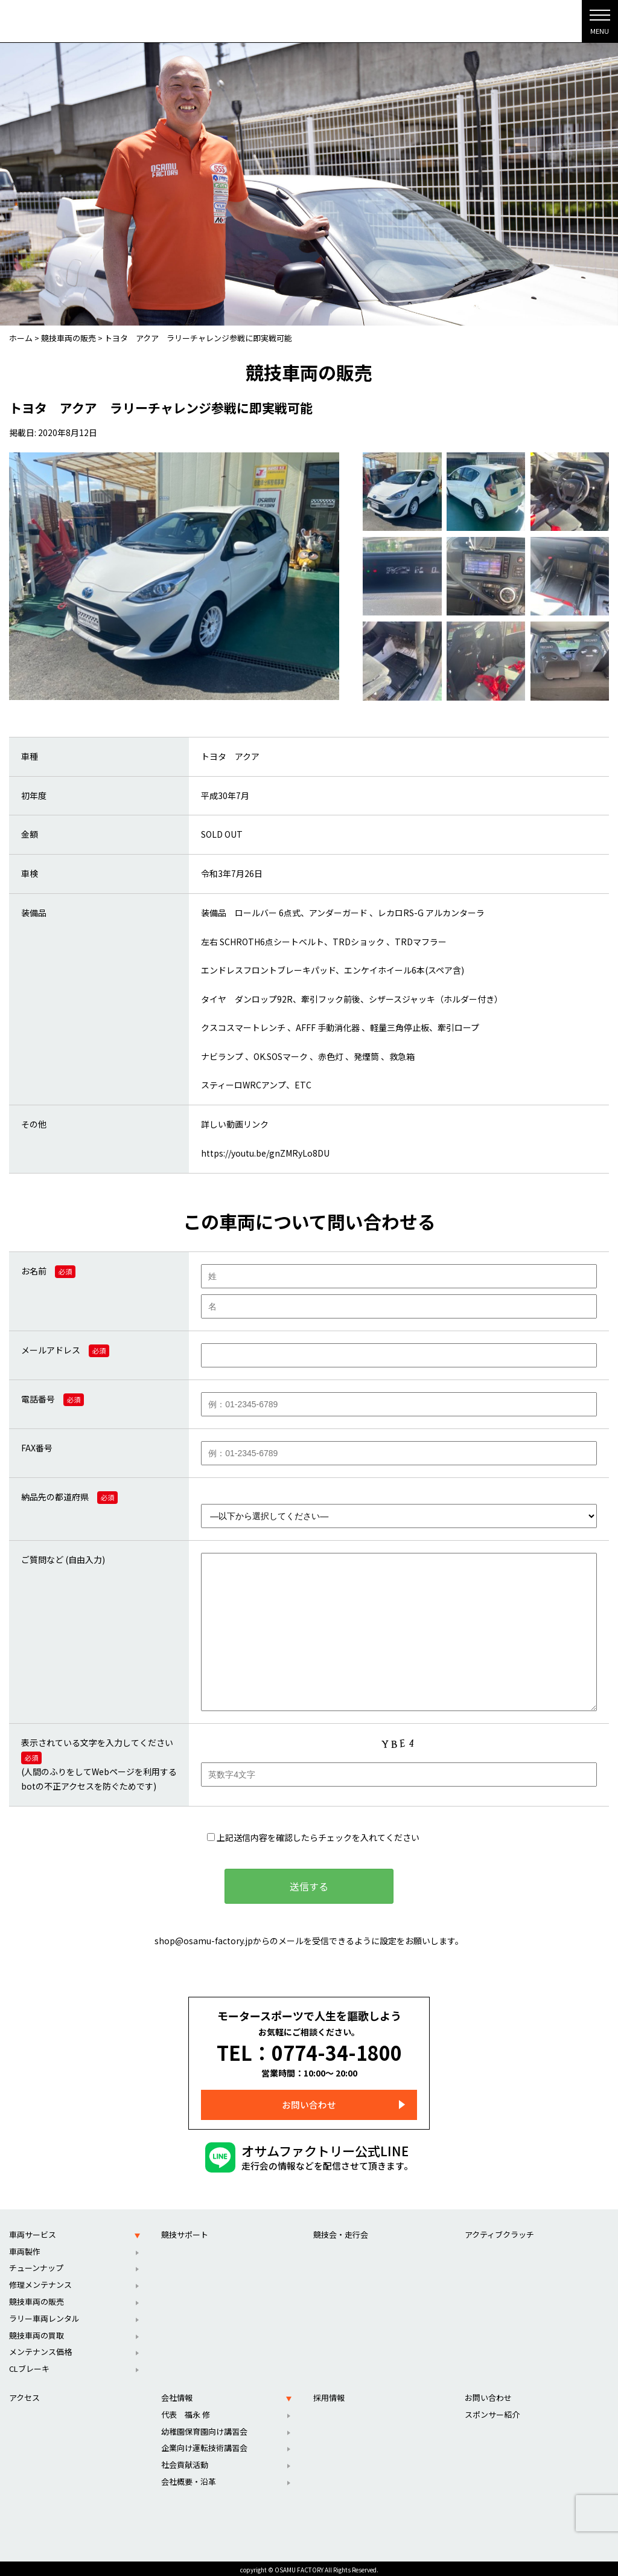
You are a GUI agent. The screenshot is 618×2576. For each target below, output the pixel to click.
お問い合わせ (309, 2101)
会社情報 (177, 2394)
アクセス (24, 2394)
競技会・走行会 (340, 2231)
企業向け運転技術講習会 (204, 2444)
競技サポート (184, 2231)
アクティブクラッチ (499, 2231)
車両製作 (24, 2247)
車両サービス (32, 2231)
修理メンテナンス (40, 2281)
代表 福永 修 (185, 2411)
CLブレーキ (29, 2365)
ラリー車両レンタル (44, 2315)
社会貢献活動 (184, 2461)
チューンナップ (36, 2264)
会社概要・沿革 (188, 2478)
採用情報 (329, 2394)
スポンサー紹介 (492, 2411)
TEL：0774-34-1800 (309, 2051)
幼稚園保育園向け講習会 (204, 2427)
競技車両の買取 (36, 2331)
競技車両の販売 (36, 2298)
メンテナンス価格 (40, 2348)
